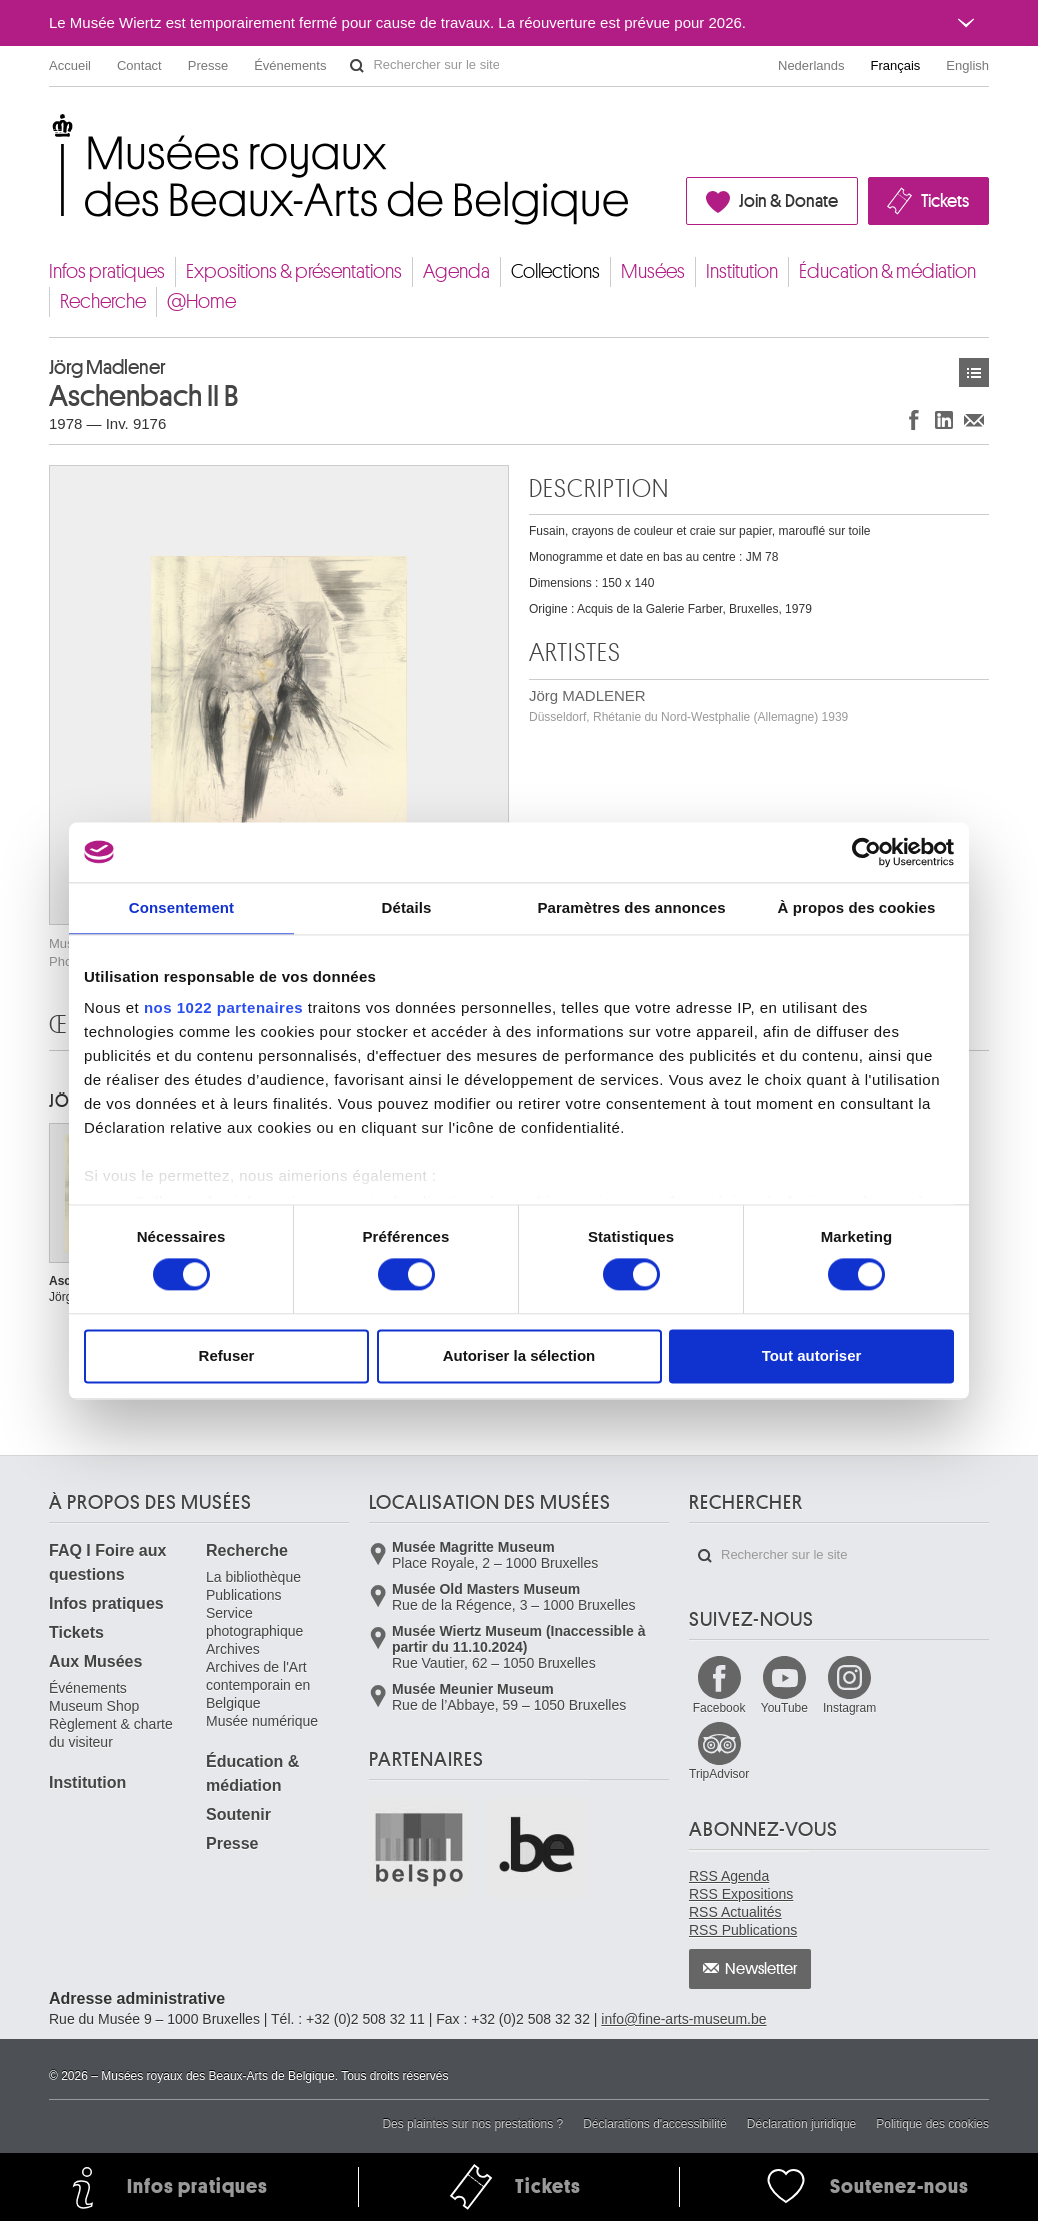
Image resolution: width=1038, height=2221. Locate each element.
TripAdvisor (719, 1774)
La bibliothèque (253, 1577)
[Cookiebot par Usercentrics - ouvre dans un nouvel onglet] (866, 852)
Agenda (456, 271)
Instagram (849, 1708)
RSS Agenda (729, 1876)
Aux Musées (95, 1661)
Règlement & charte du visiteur (111, 1733)
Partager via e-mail (974, 419)
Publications (244, 1595)
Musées (653, 271)
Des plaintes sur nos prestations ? (472, 2124)
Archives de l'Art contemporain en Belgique (258, 1685)
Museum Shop (94, 1706)
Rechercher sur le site (357, 66)
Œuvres (974, 372)
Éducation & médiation (887, 271)
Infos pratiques (107, 271)
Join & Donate (788, 201)
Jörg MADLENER (688, 705)
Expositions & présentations (294, 271)
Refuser (227, 1355)
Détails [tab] (407, 907)
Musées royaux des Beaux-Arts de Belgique (50, 129)
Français (896, 65)
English (967, 65)
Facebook (719, 1708)
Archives (233, 1649)
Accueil (70, 65)
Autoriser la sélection (519, 1355)
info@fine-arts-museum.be (683, 2019)
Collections (555, 271)
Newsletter (761, 1969)
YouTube (784, 1708)
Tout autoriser (812, 1355)
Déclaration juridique (801, 2124)
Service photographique (254, 1622)
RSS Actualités (735, 1912)
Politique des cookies (932, 2124)
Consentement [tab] (181, 907)
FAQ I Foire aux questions (107, 1562)
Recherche (103, 301)
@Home (201, 301)
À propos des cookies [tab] (857, 907)
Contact (139, 65)
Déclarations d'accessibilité (655, 2124)
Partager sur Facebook (914, 419)
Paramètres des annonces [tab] (631, 907)
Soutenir (238, 1814)
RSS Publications (743, 1930)
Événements (290, 65)
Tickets (945, 201)
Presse (208, 65)
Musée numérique (262, 1721)
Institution (742, 271)
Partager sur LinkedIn (944, 419)
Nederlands (811, 65)
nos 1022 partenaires (223, 1007)
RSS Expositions (741, 1894)
